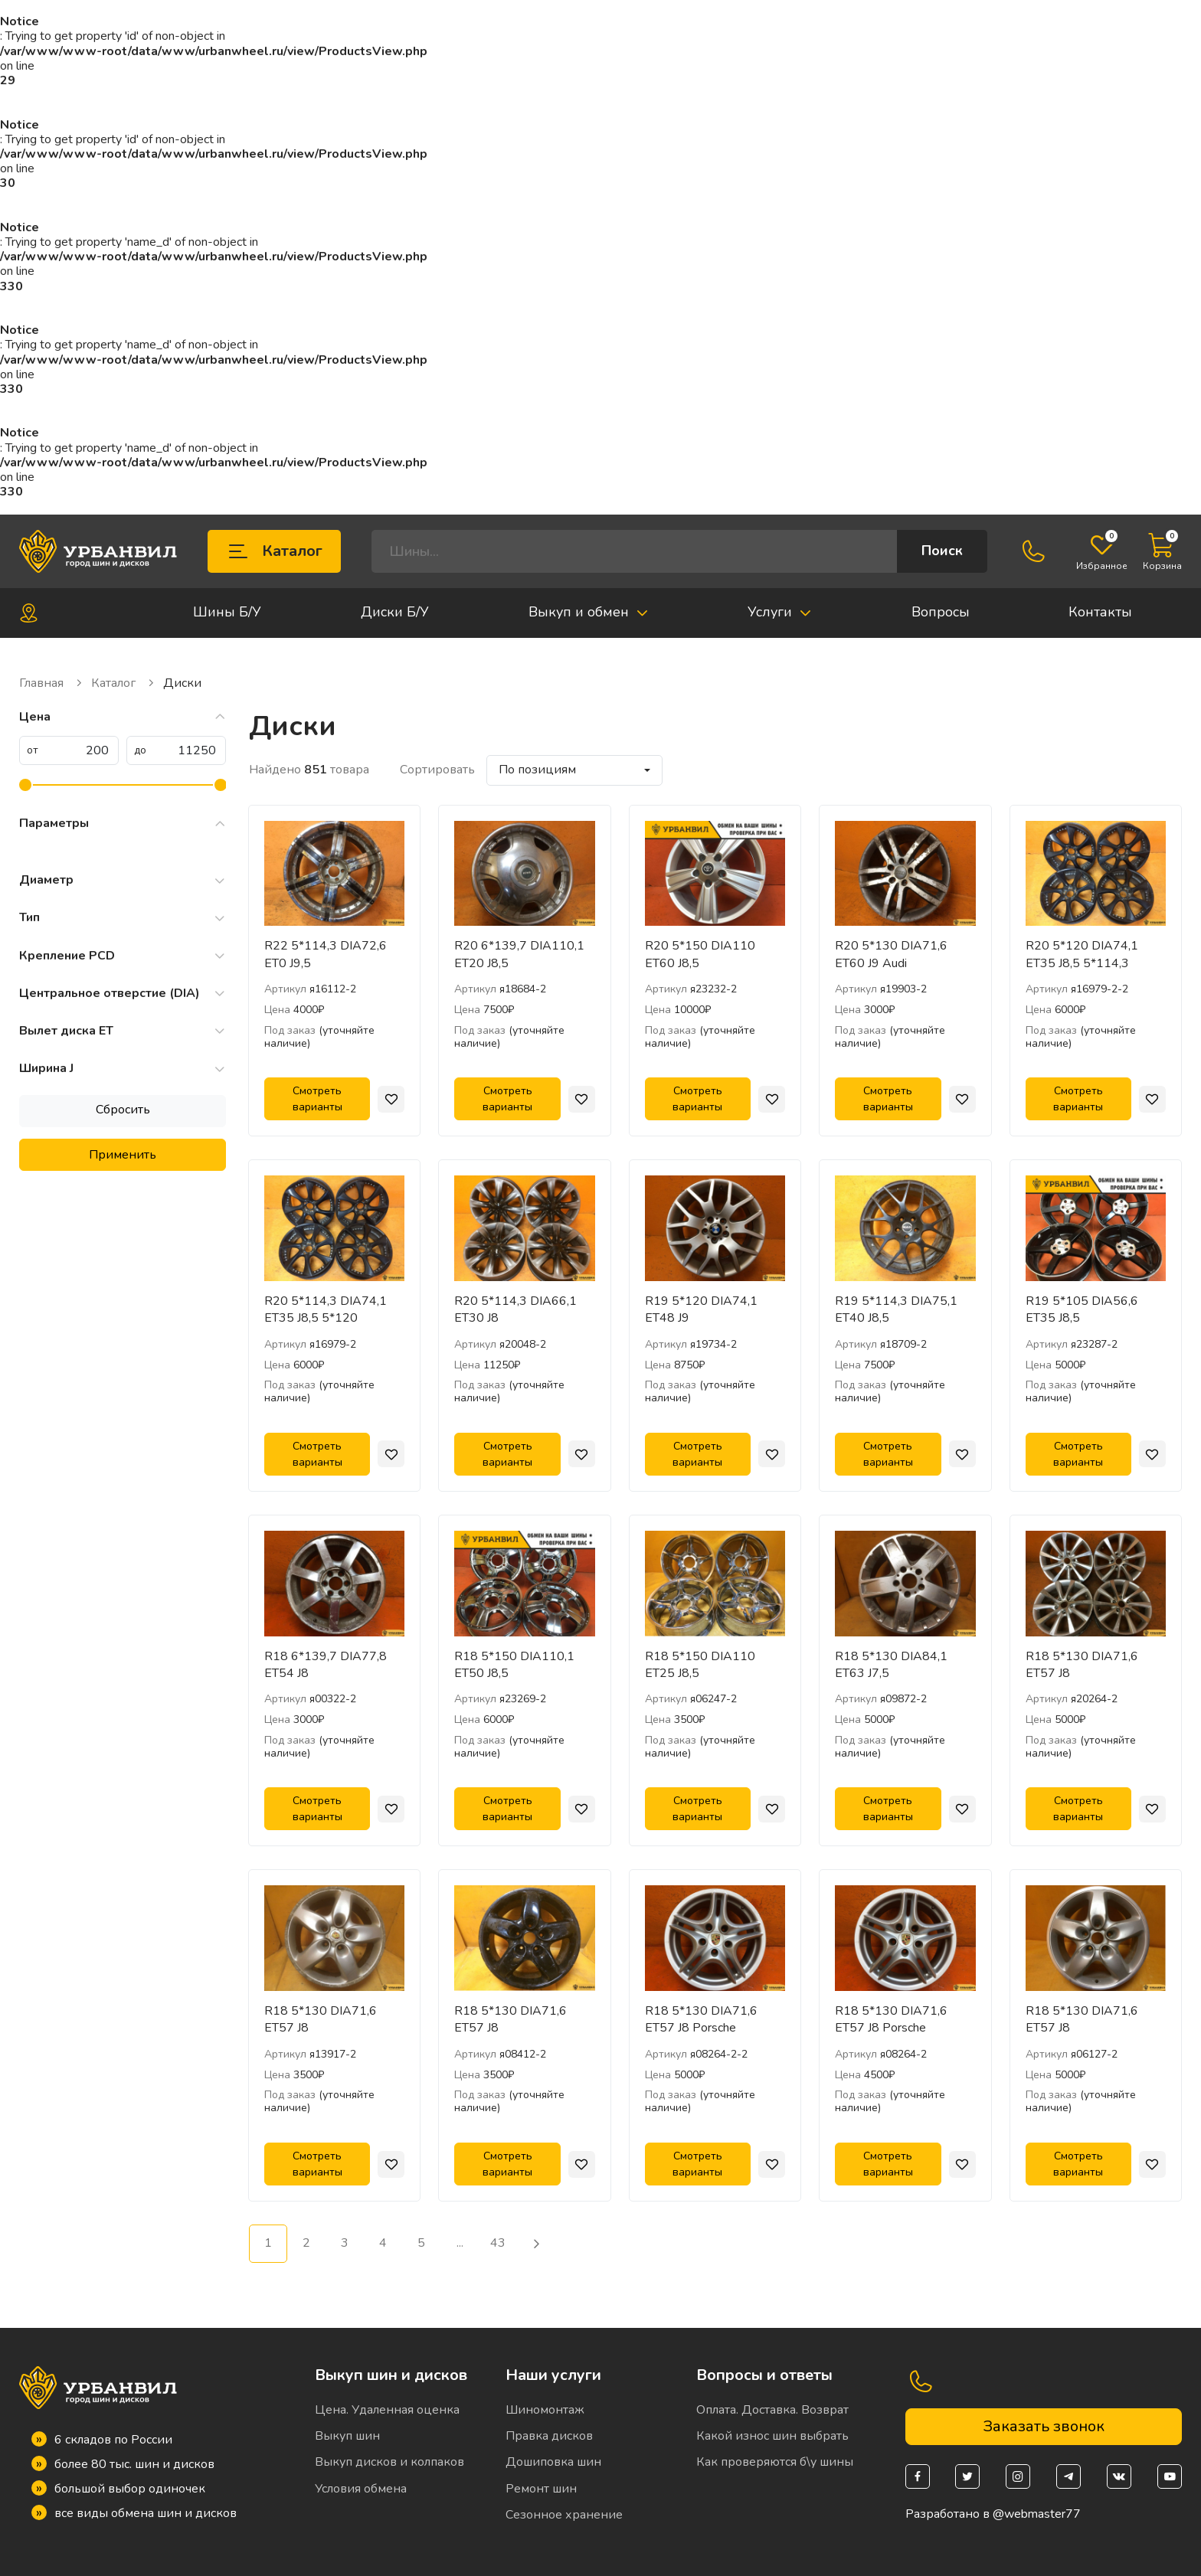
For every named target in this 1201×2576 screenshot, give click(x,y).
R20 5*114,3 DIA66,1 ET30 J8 (515, 1309)
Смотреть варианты (317, 1099)
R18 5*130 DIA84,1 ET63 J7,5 (891, 1665)
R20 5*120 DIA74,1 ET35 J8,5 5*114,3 (1082, 954)
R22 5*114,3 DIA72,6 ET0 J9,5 (325, 954)
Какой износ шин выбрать (772, 2435)
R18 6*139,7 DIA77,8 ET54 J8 (325, 1665)
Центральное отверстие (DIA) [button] (122, 993)
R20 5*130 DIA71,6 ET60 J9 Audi (891, 954)
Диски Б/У (395, 612)
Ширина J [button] (122, 1068)
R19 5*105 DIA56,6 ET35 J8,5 (1082, 1309)
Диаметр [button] (122, 880)
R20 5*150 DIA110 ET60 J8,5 (700, 954)
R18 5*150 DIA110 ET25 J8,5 (700, 1665)
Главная (51, 683)
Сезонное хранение (564, 2514)
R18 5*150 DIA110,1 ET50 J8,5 (514, 1665)
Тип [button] (122, 917)
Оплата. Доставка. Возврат (772, 2409)
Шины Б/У (227, 612)
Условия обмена (361, 2488)
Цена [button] (122, 717)
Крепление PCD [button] (122, 956)
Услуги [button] (780, 612)
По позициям (537, 769)
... (460, 2242)
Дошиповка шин (553, 2461)
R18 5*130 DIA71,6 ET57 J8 (1082, 1665)
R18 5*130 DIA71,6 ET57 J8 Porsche (701, 2019)
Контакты (1100, 612)
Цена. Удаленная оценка (387, 2409)
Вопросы (940, 612)
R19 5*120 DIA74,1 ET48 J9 (701, 1309)
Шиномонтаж (545, 2409)
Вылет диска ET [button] (122, 1031)
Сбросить (123, 1109)
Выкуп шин (347, 2435)
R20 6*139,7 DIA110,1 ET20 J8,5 (519, 954)
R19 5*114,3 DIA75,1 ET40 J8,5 (896, 1309)
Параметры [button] (122, 823)
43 (498, 2242)
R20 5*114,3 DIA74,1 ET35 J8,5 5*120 (325, 1309)
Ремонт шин (541, 2488)
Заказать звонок (1043, 2426)
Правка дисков (549, 2435)
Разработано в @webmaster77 (993, 2514)
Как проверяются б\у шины (774, 2461)
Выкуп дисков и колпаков (389, 2461)
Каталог (274, 551)
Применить (122, 1154)
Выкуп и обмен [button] (589, 612)
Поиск (942, 550)
